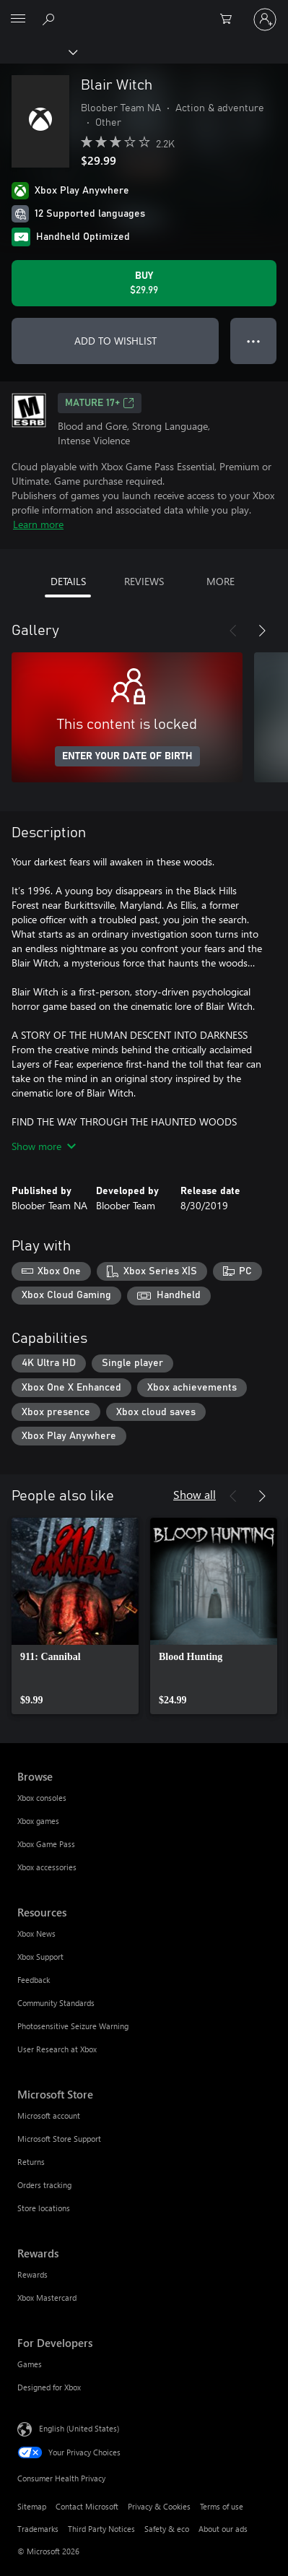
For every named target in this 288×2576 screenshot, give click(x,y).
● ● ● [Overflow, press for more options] (254, 341)
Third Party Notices (101, 2528)
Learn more (38, 524)
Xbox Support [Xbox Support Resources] (40, 1956)
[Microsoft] (144, 11)
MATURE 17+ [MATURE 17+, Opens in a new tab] (99, 403)
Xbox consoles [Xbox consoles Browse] (41, 1797)
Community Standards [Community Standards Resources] (56, 2002)
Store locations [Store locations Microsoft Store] (43, 2208)
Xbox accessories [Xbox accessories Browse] (47, 1867)
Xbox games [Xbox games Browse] (38, 1820)
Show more (44, 1146)
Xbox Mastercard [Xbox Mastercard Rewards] (47, 2297)
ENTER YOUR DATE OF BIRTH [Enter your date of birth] (127, 756)
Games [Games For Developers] (29, 2364)
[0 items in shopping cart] (230, 19)
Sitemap (31, 2506)
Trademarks (37, 2528)
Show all (194, 1494)
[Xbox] (38, 51)
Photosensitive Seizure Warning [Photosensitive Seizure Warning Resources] (72, 2026)
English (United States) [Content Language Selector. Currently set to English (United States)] (79, 2428)
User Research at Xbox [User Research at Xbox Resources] (57, 2049)
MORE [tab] (220, 581)
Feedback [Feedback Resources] (33, 1979)
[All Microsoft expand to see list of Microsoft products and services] (18, 19)
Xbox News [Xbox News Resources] (36, 1933)
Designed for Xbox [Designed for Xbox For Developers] (49, 2387)
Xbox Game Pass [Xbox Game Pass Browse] (46, 1844)
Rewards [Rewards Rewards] (32, 2274)
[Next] (262, 631)
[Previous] (233, 631)
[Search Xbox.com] (50, 18)
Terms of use (221, 2506)
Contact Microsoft (87, 2506)
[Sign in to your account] (265, 19)
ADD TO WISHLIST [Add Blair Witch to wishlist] (115, 340)
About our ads (223, 2528)
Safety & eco (166, 2528)
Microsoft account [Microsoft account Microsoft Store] (48, 2115)
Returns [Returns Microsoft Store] (31, 2161)
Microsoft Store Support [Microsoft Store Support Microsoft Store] (59, 2138)
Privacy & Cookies (159, 2506)
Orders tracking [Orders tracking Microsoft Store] (44, 2185)
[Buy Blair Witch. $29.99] (144, 283)
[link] (75, 1616)
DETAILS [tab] (68, 581)
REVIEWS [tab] (144, 581)
